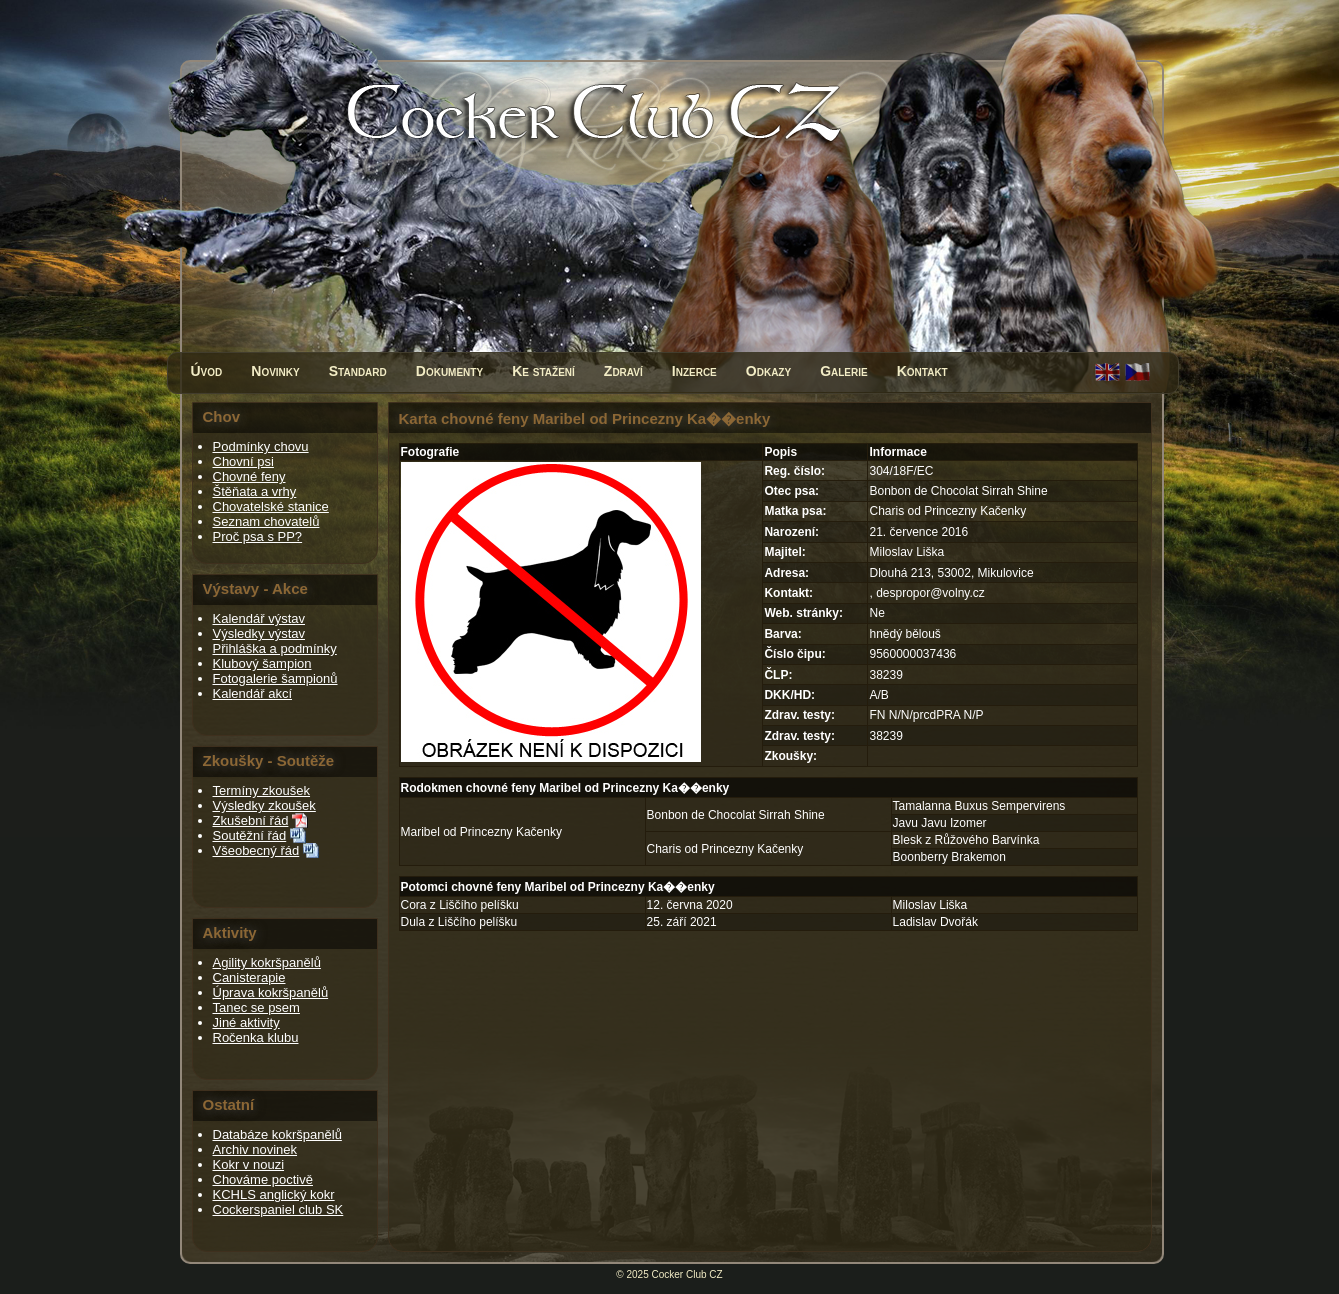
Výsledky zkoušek (264, 805)
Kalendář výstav (259, 618)
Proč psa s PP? (258, 536)
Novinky (275, 371)
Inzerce (694, 371)
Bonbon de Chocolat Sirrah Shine (736, 815)
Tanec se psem (256, 1007)
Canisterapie (249, 977)
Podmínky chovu (261, 446)
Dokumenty (449, 371)
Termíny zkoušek (262, 790)
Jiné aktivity (246, 1022)
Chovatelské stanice (271, 506)
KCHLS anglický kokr (274, 1194)
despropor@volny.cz (930, 593)
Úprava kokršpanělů (271, 992)
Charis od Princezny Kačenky (725, 849)
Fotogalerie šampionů (275, 678)
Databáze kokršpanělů (277, 1134)
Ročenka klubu (256, 1037)
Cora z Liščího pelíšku (460, 905)
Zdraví (623, 371)
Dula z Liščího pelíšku (459, 922)
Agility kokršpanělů (267, 962)
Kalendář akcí (253, 693)
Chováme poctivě (263, 1179)
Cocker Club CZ (687, 1274)
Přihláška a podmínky (275, 648)
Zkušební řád (251, 820)
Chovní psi (243, 461)
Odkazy (768, 371)
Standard (358, 371)
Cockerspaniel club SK (278, 1209)
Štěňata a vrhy (255, 491)
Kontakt (922, 371)
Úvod (207, 371)
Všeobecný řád (256, 850)
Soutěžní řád (250, 835)
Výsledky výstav (259, 633)
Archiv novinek (255, 1149)
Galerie (844, 371)
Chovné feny (249, 476)
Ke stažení (543, 371)
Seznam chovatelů (266, 521)
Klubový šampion (262, 663)
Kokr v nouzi (249, 1164)
